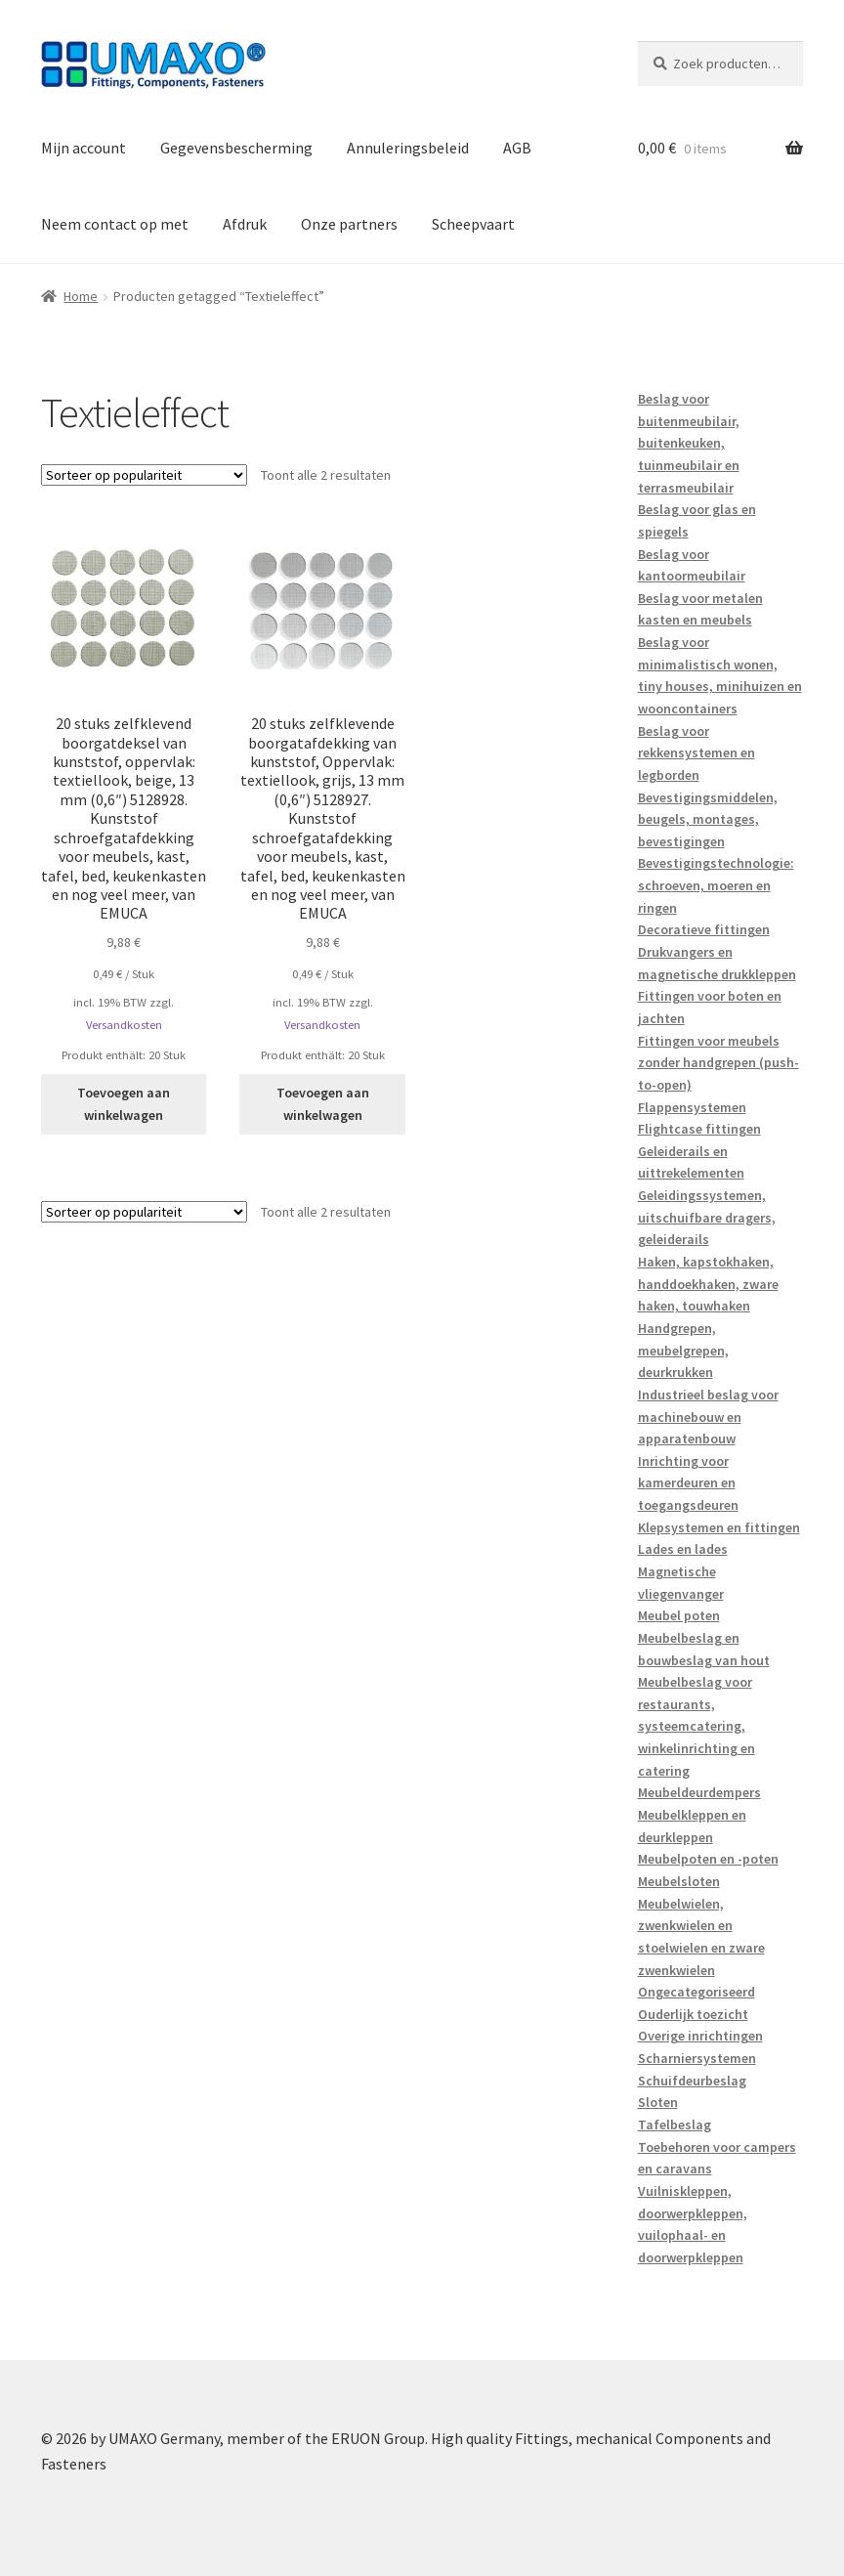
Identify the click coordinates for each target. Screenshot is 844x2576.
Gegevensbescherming (236, 147)
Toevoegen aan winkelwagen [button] (123, 1104)
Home (80, 296)
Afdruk (245, 224)
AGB (517, 147)
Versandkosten (124, 1024)
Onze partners (349, 224)
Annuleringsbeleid (408, 147)
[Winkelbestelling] (144, 475)
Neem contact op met (115, 224)
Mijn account (83, 147)
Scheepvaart (473, 224)
